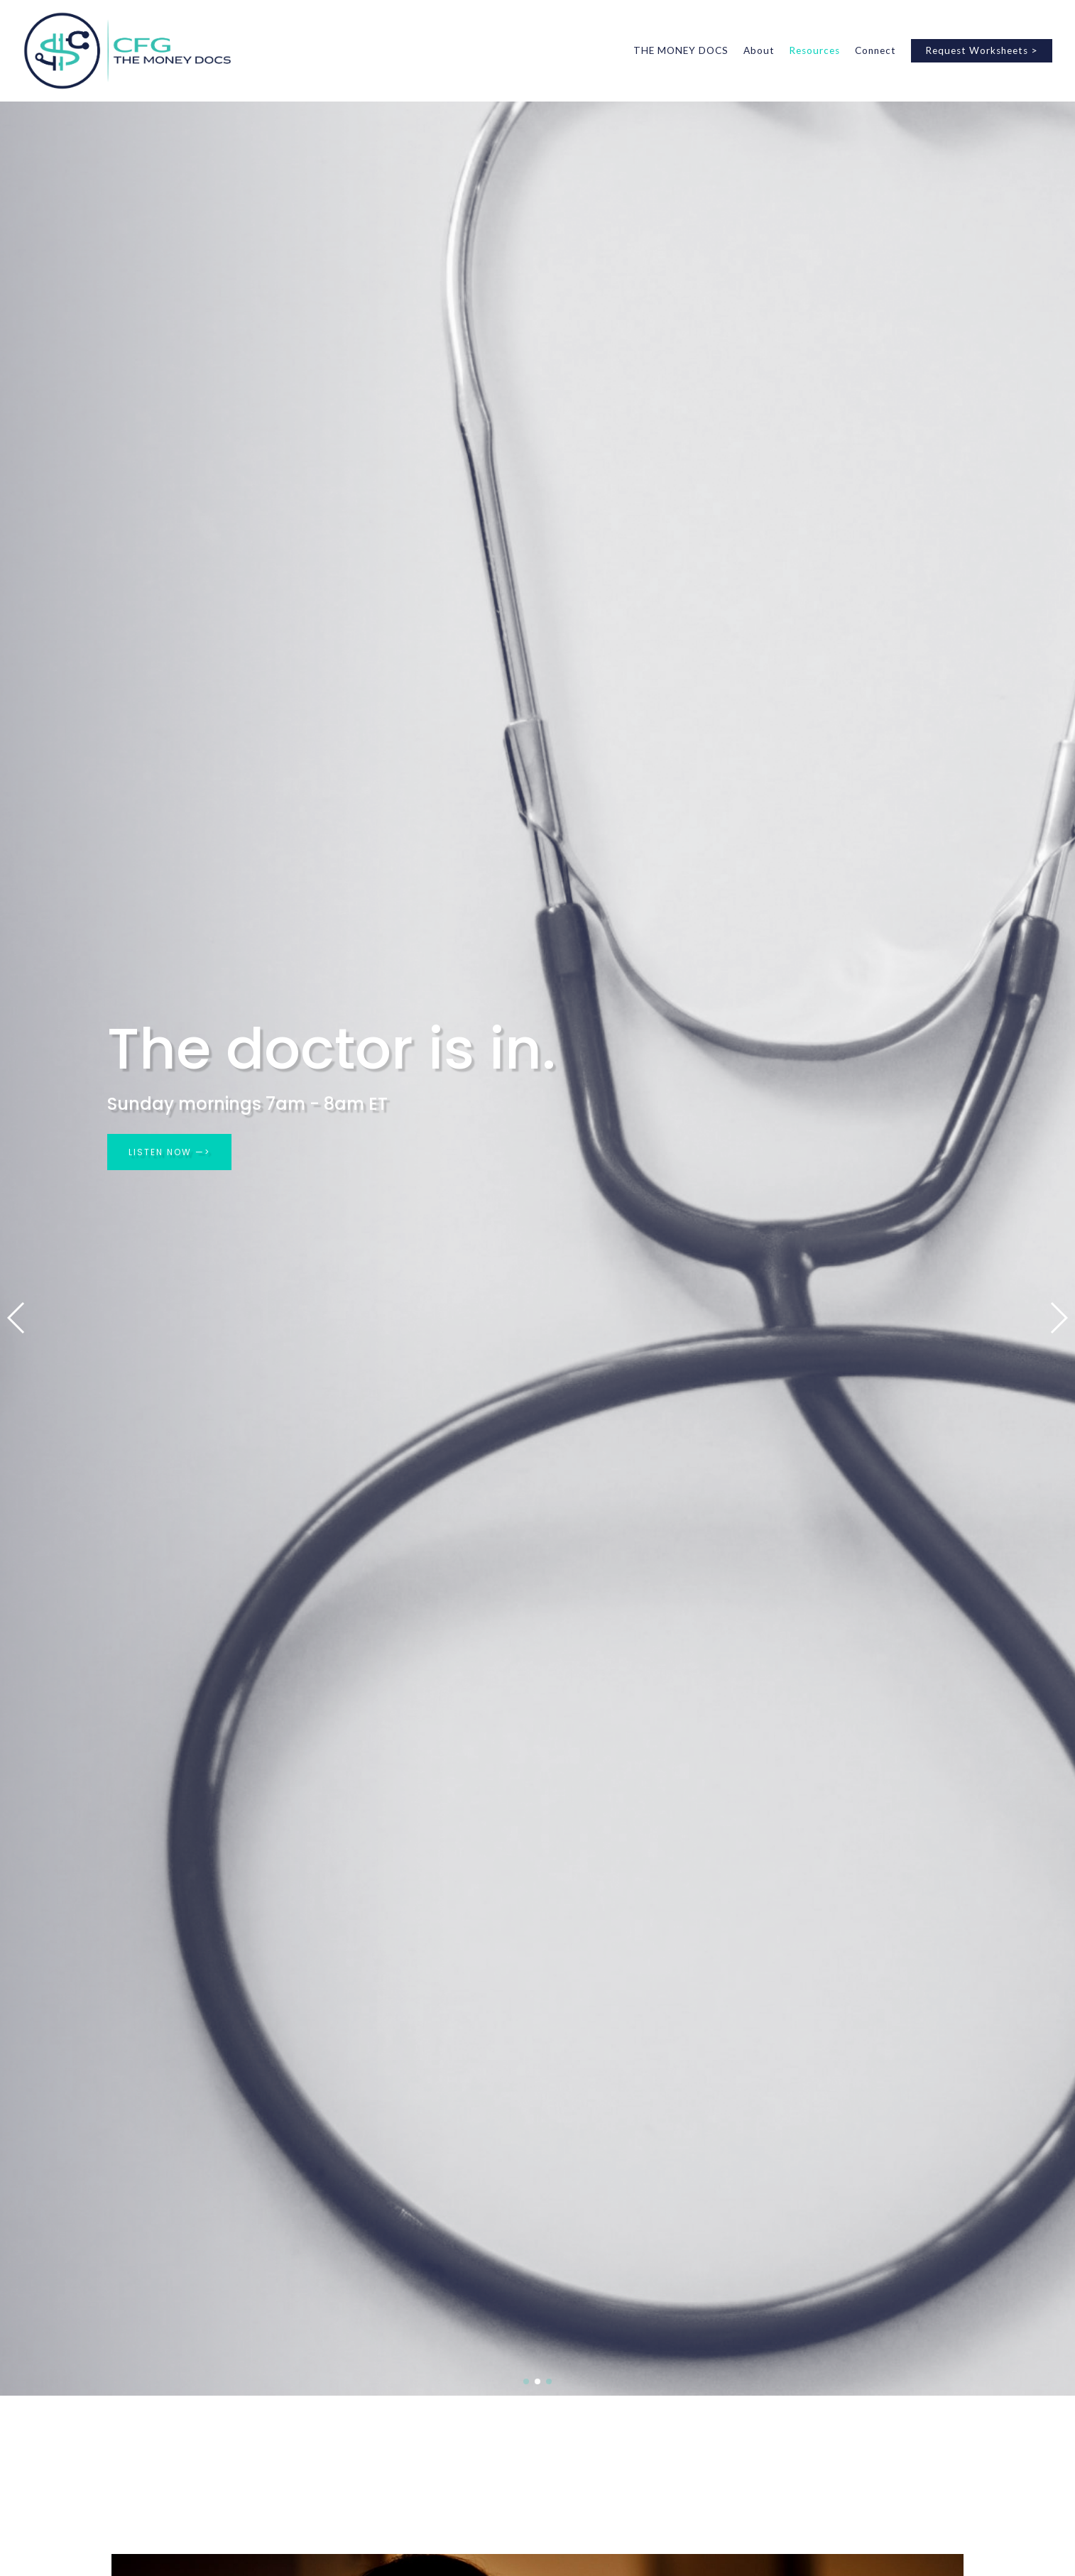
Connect (875, 50)
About (759, 50)
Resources (814, 50)
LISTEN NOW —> (169, 1152)
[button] (16, 1317)
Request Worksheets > (981, 50)
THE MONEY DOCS (681, 50)
